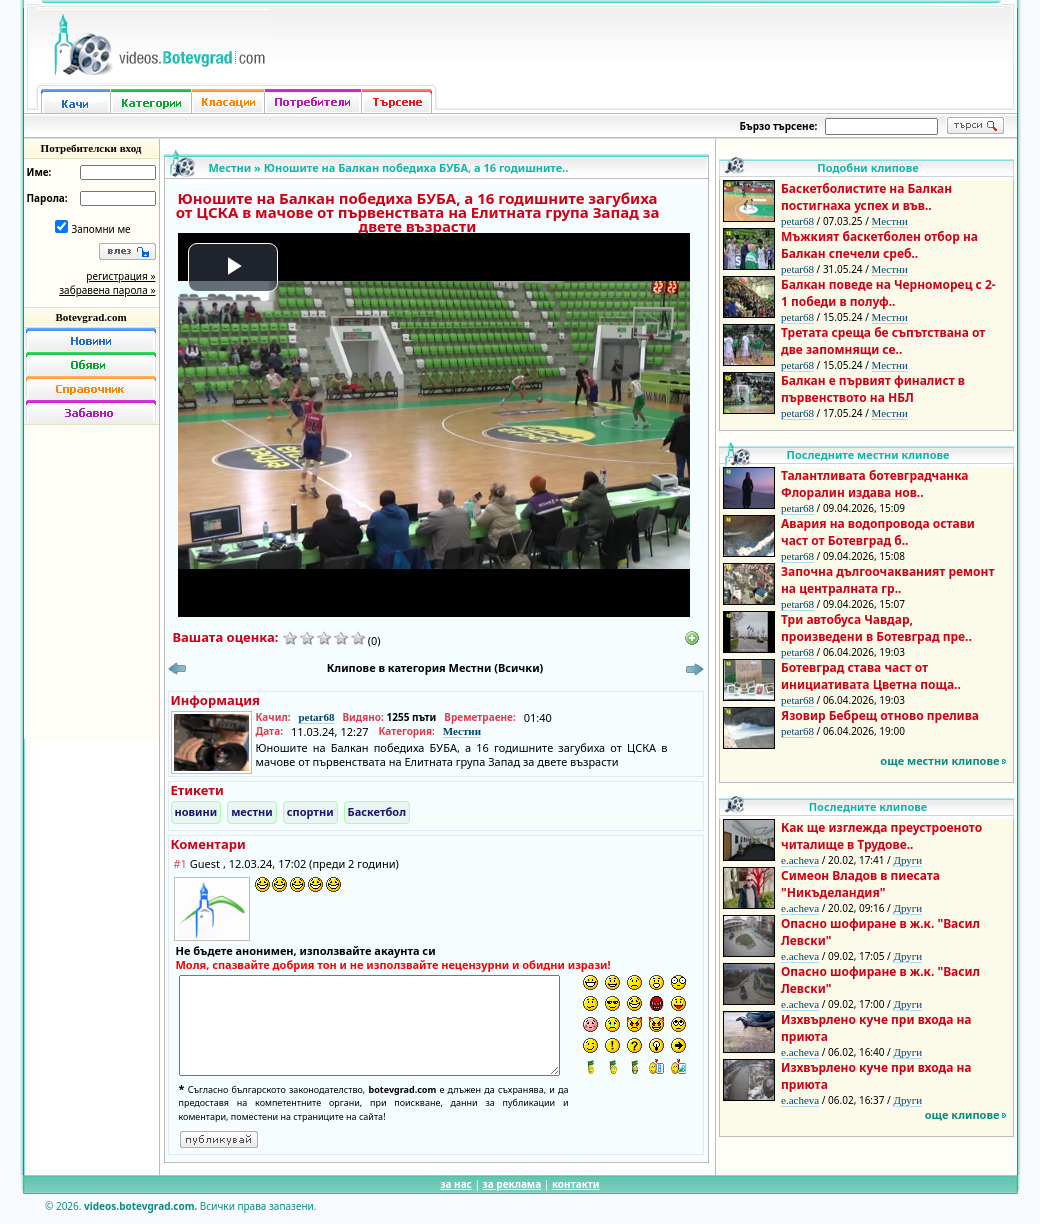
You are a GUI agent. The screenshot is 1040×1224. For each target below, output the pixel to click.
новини (196, 811)
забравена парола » (107, 290)
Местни (230, 167)
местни (252, 811)
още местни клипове (939, 760)
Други (907, 860)
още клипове (962, 1114)
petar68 (316, 717)
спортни (310, 811)
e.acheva (800, 860)
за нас (455, 1184)
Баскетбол (377, 811)
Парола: (47, 198)
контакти (576, 1184)
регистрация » (120, 276)
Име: (39, 172)
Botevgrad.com (90, 317)
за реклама (512, 1184)
